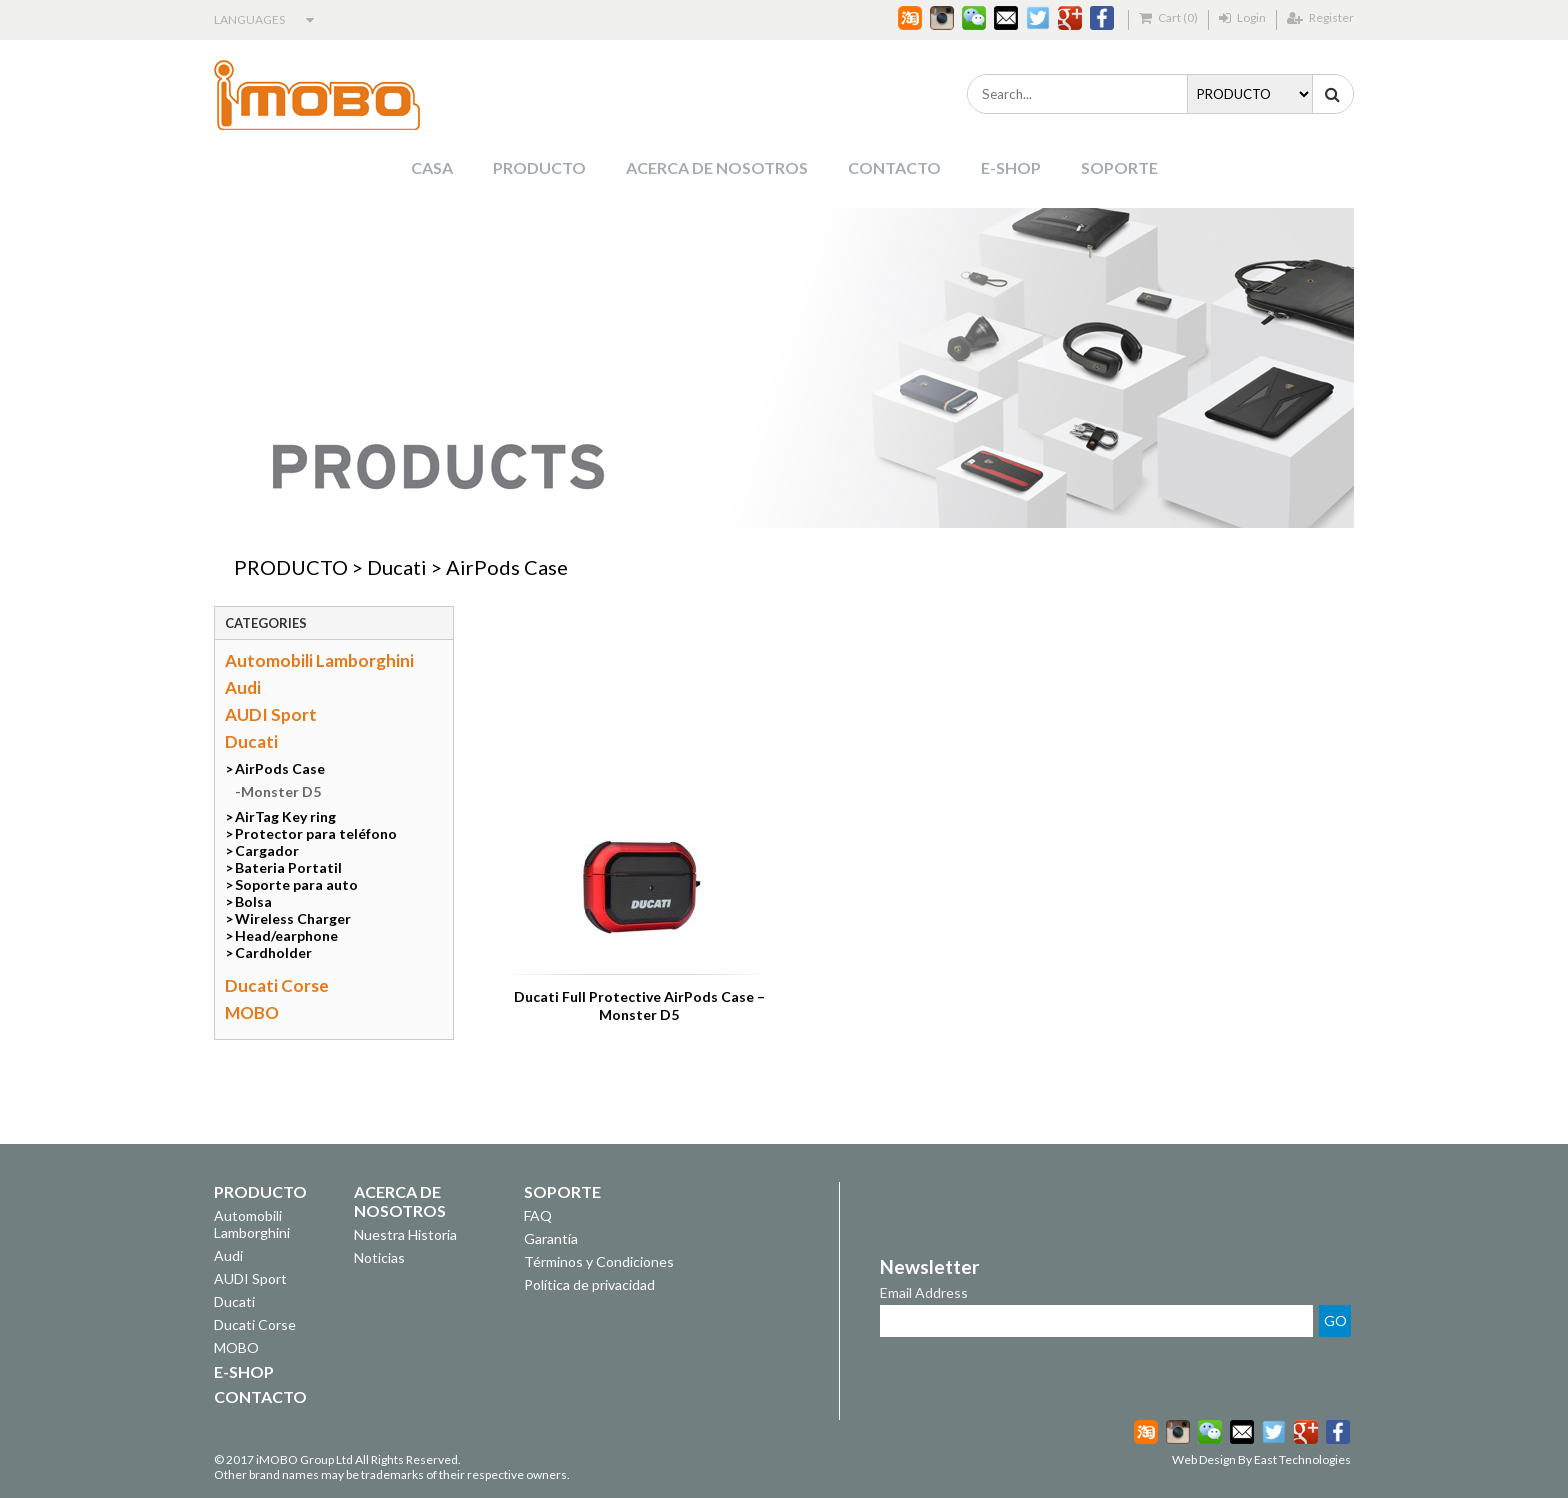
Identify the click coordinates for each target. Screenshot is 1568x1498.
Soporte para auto (296, 884)
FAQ (538, 1215)
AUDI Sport (271, 714)
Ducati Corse (277, 985)
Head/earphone (286, 935)
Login (1242, 17)
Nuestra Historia (405, 1234)
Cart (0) (1168, 17)
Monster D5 (281, 791)
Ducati (397, 567)
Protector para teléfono (316, 833)
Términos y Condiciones (599, 1261)
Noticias (379, 1257)
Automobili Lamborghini (319, 660)
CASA (432, 167)
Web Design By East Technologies (1261, 1459)
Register (1320, 17)
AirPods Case (507, 567)
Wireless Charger (293, 918)
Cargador (267, 850)
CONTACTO (894, 167)
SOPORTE (1119, 167)
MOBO (252, 1012)
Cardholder (273, 952)
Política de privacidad (589, 1284)
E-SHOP (1011, 167)
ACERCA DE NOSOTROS (717, 167)
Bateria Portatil (288, 867)
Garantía (551, 1238)
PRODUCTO (539, 167)
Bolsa (253, 901)
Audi (243, 687)
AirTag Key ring (285, 816)
